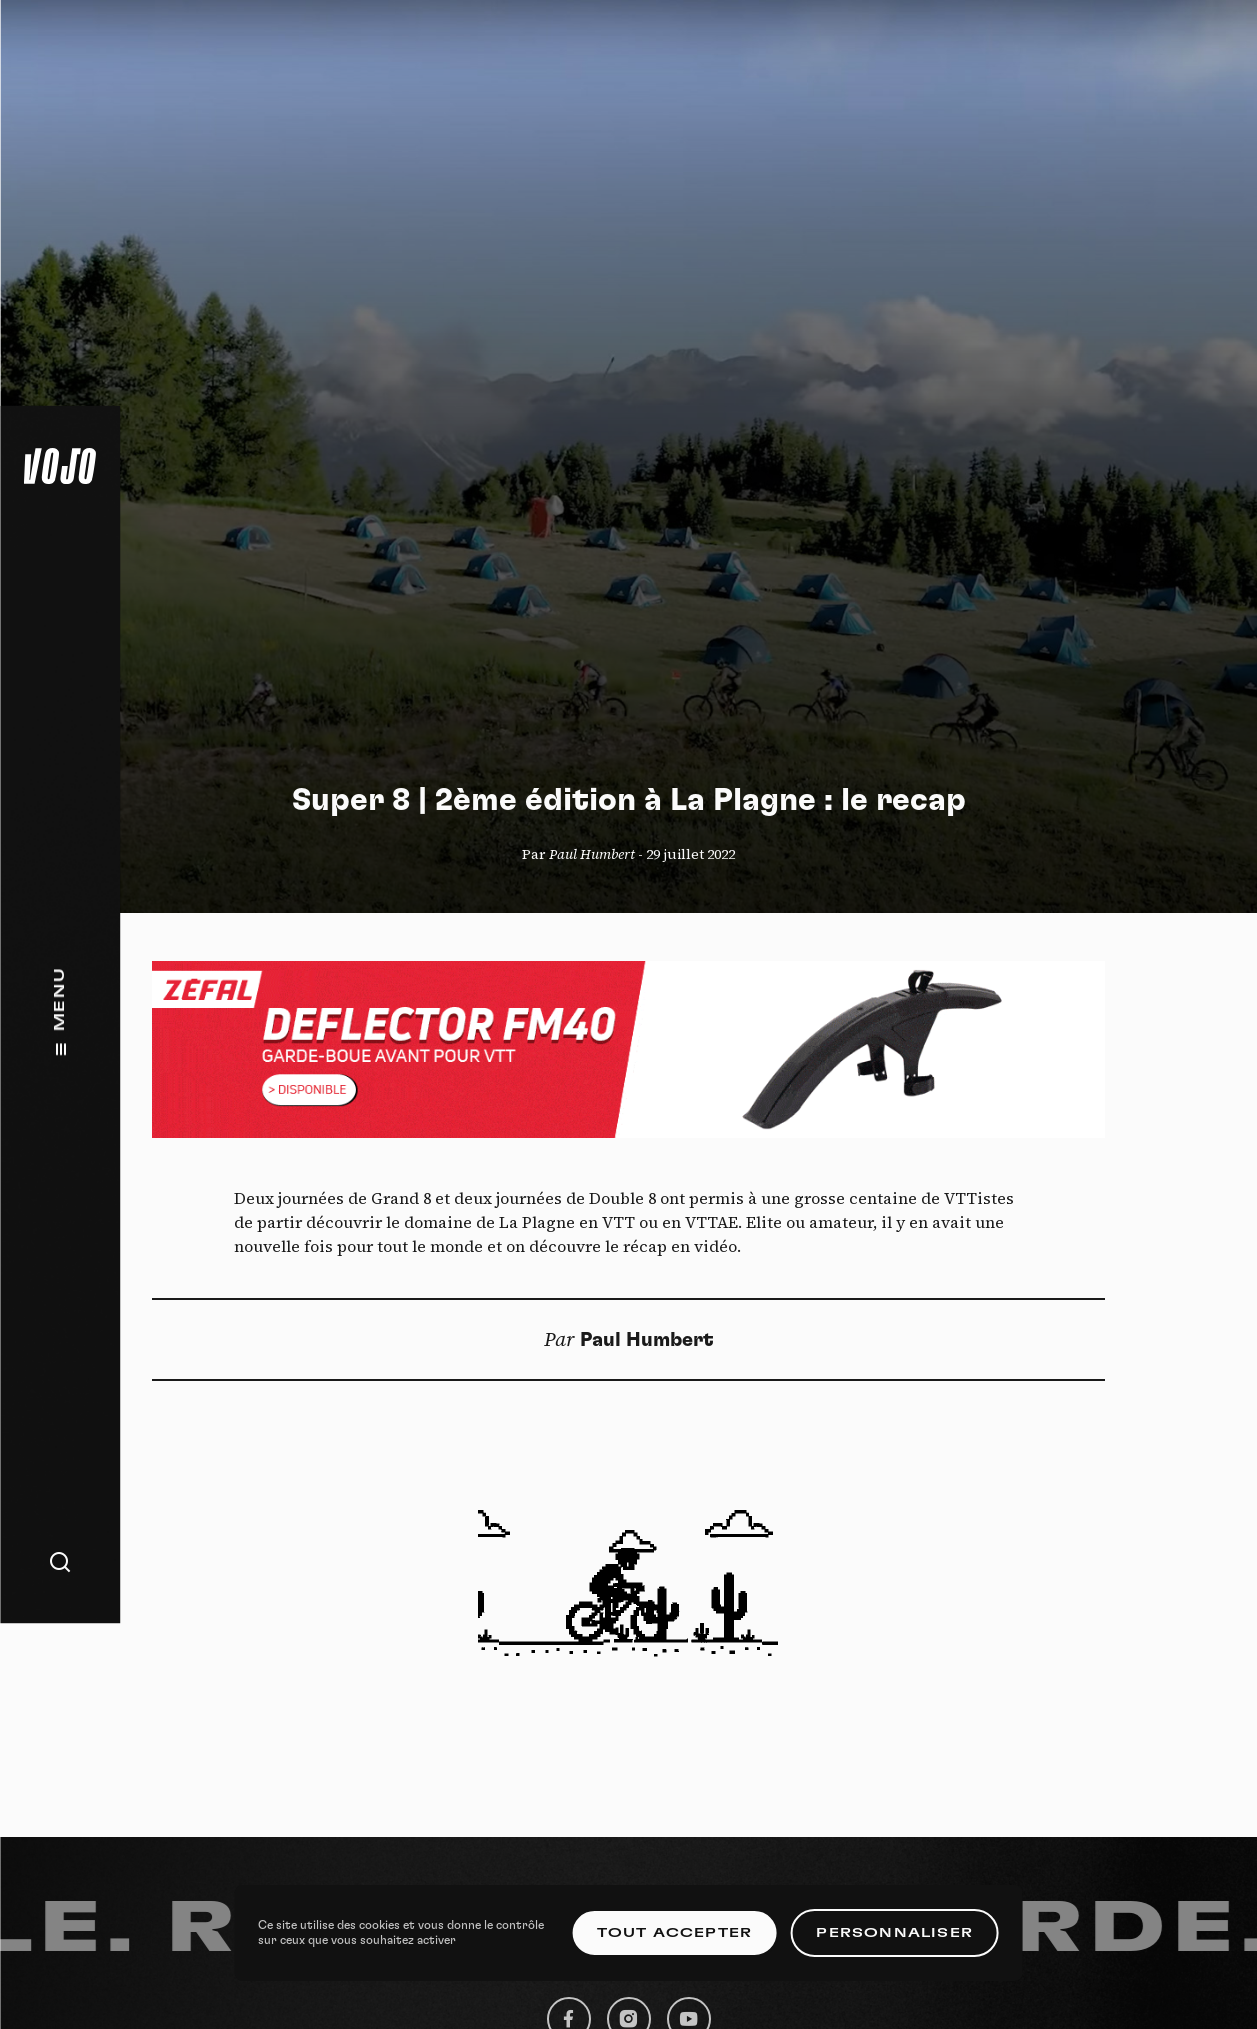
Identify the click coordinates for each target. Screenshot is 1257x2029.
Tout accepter (675, 1933)
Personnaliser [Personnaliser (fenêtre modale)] (894, 1933)
